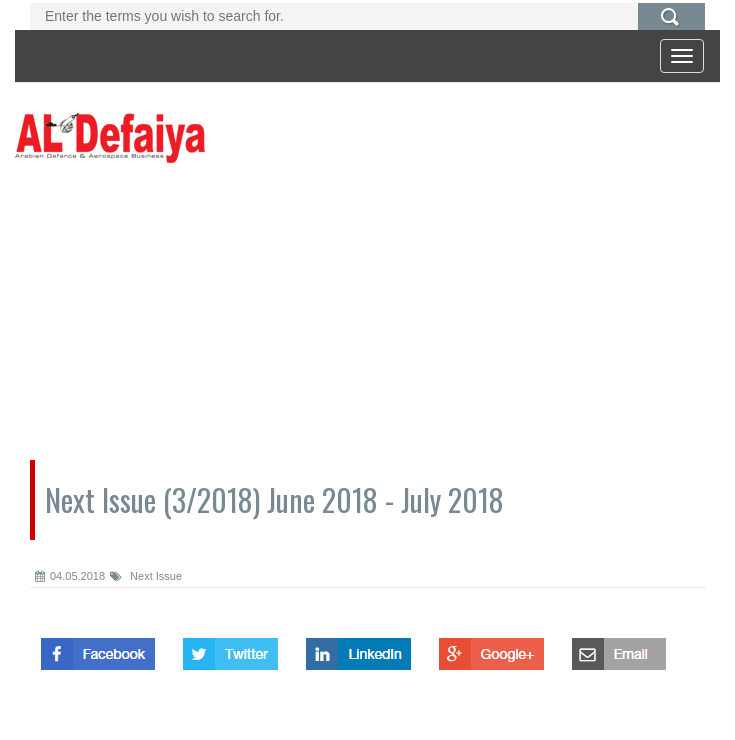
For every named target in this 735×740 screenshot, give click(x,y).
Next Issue (146, 576)
